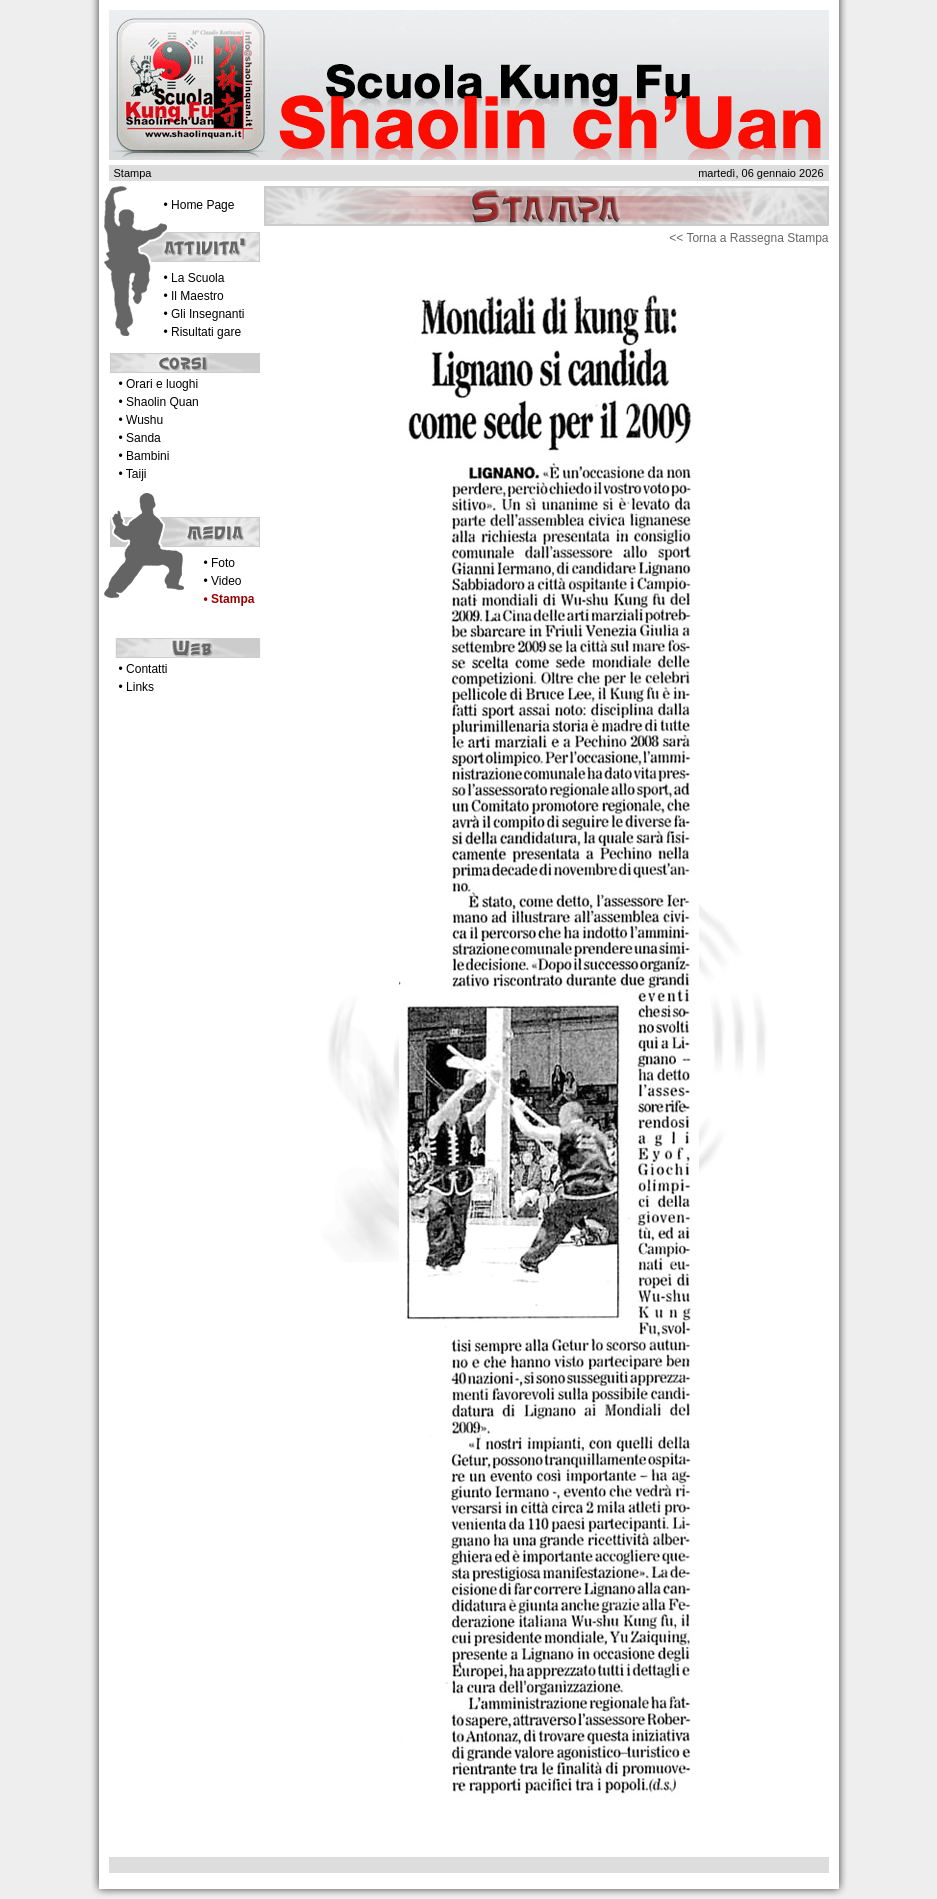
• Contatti (143, 669)
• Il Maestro (194, 296)
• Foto (220, 563)
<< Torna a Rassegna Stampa (748, 238)
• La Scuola (194, 278)
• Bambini (144, 456)
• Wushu (141, 420)
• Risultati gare (203, 332)
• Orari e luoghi (159, 384)
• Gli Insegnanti (204, 314)
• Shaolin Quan (159, 402)
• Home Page (199, 205)
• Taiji (133, 474)
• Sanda (140, 438)
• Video (223, 581)
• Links (137, 687)
